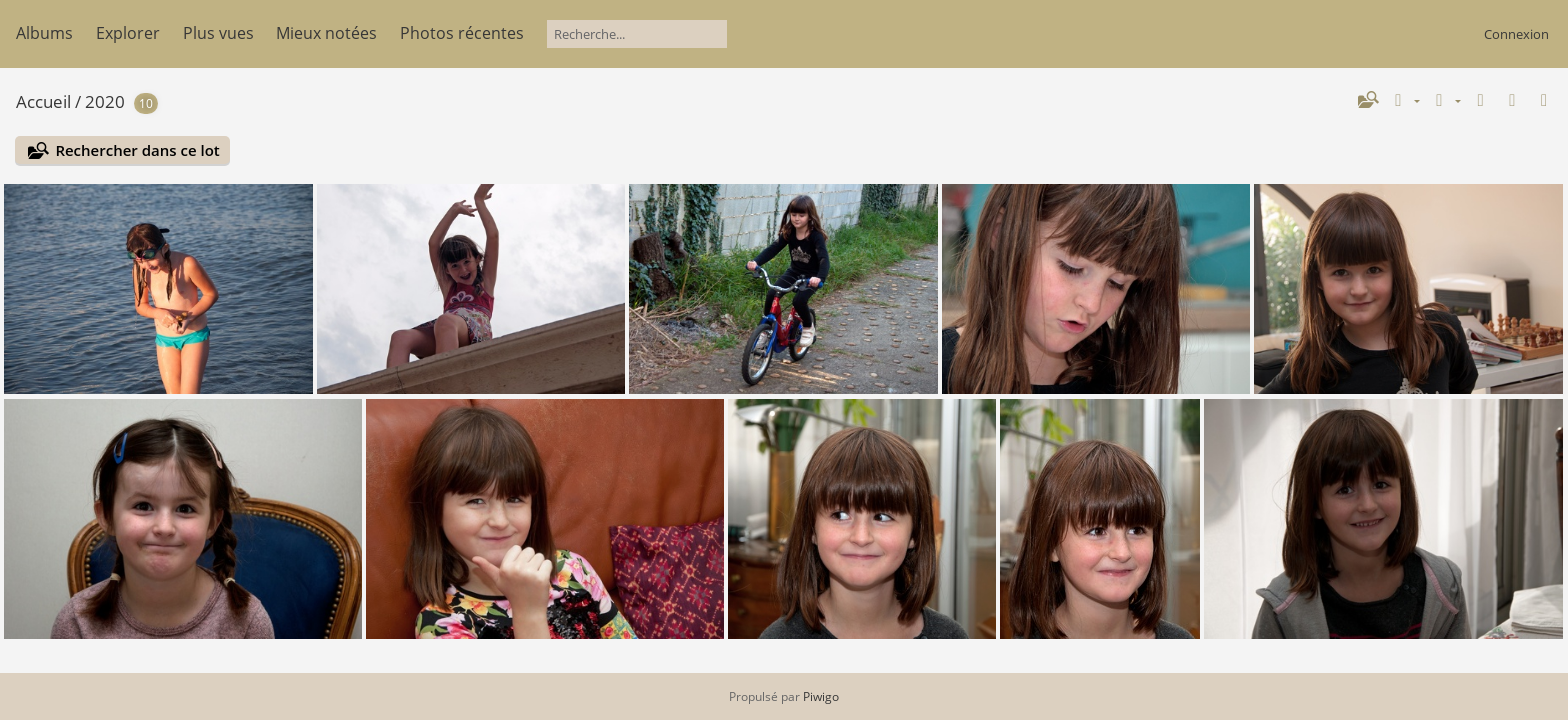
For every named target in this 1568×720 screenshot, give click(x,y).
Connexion (1516, 34)
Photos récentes (462, 33)
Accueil (43, 101)
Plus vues (218, 33)
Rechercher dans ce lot (137, 150)
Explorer (128, 33)
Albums (44, 33)
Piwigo (821, 696)
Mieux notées (326, 33)
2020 (105, 101)
